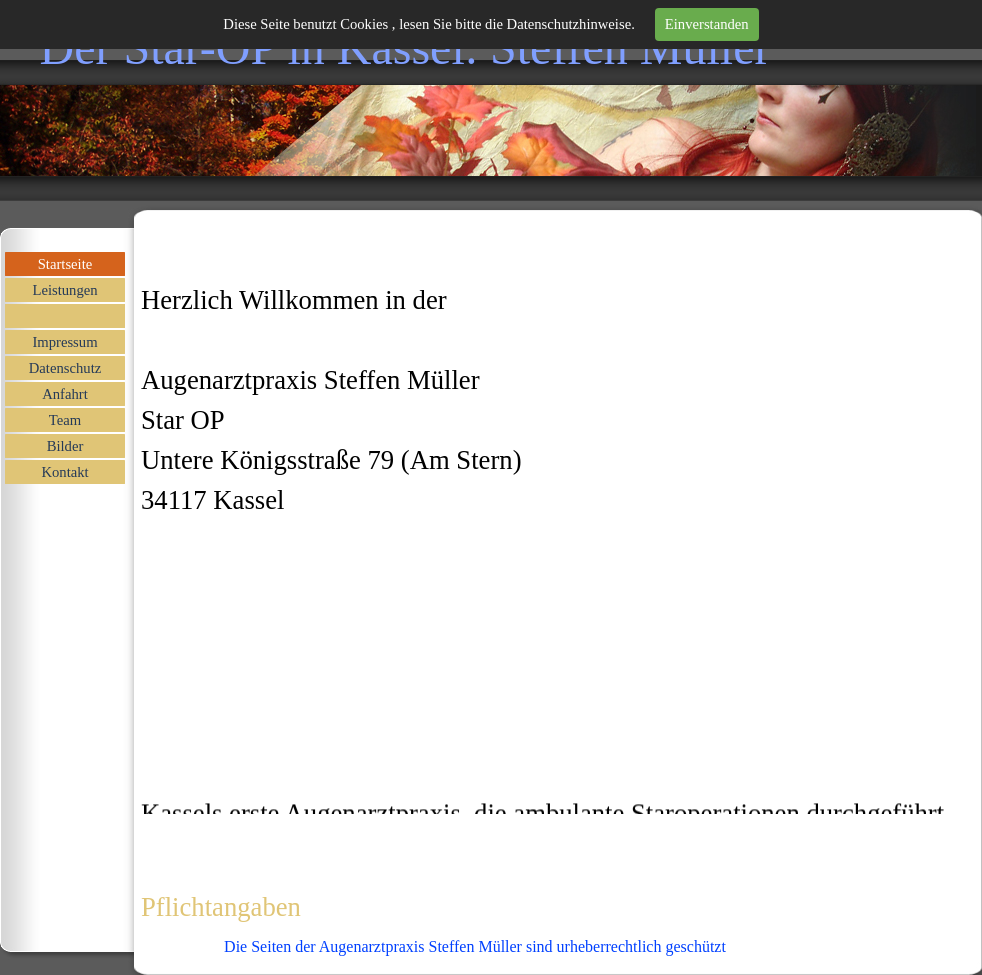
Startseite (65, 264)
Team (65, 420)
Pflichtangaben (221, 907)
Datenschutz (65, 368)
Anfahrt (65, 394)
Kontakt (64, 472)
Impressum (64, 342)
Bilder (65, 446)
